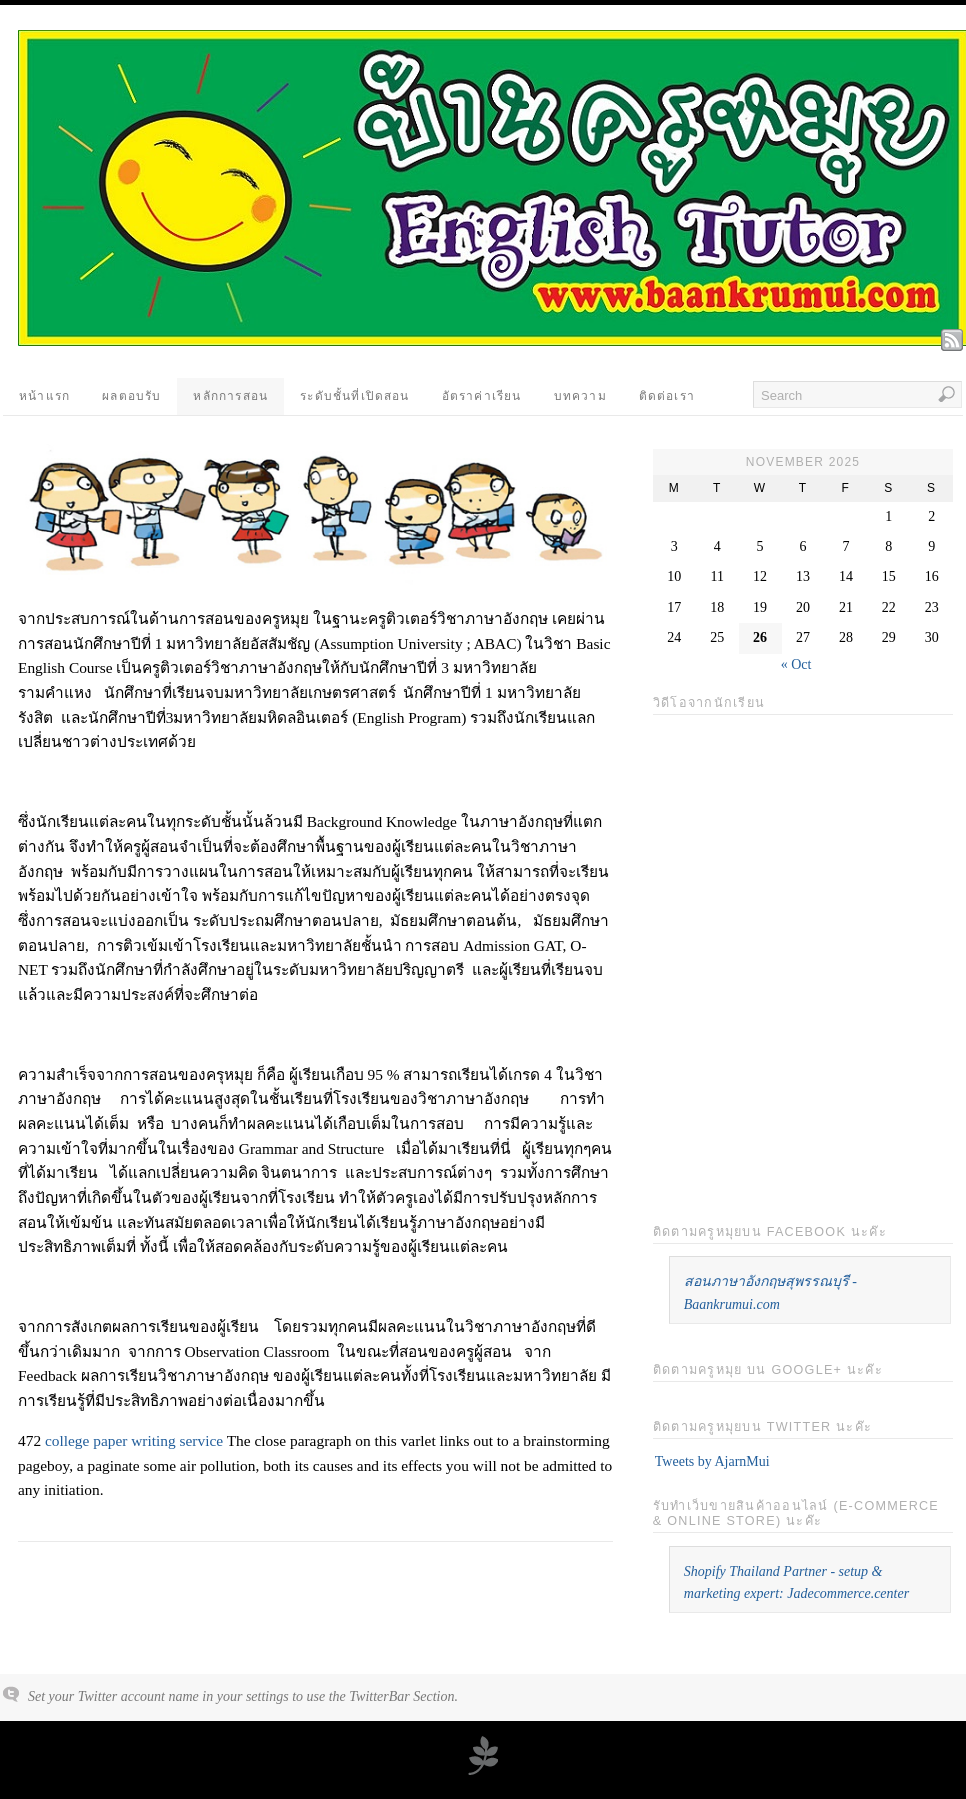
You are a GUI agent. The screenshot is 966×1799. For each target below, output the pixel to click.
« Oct (796, 664)
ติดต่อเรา (667, 396)
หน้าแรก (44, 396)
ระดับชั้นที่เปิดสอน (354, 396)
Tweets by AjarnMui (712, 1461)
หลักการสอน (230, 396)
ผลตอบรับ (131, 396)
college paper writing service (134, 1440)
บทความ (580, 396)
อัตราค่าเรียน (482, 396)
